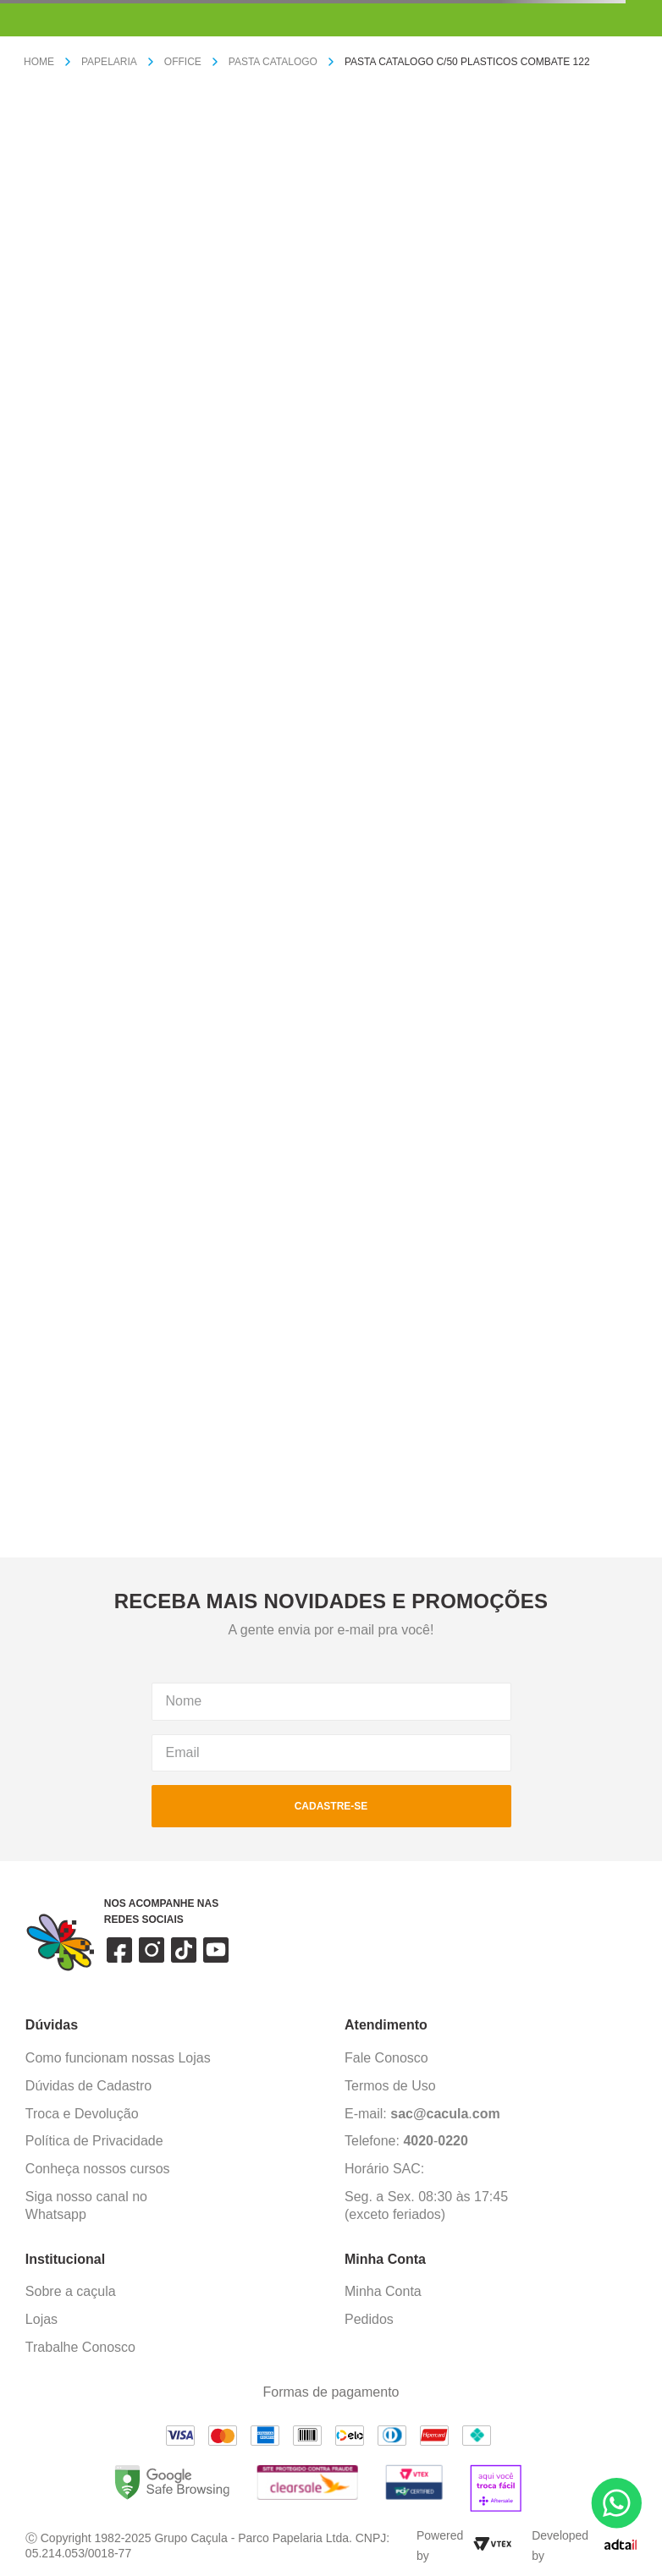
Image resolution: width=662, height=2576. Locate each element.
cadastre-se (331, 1806)
